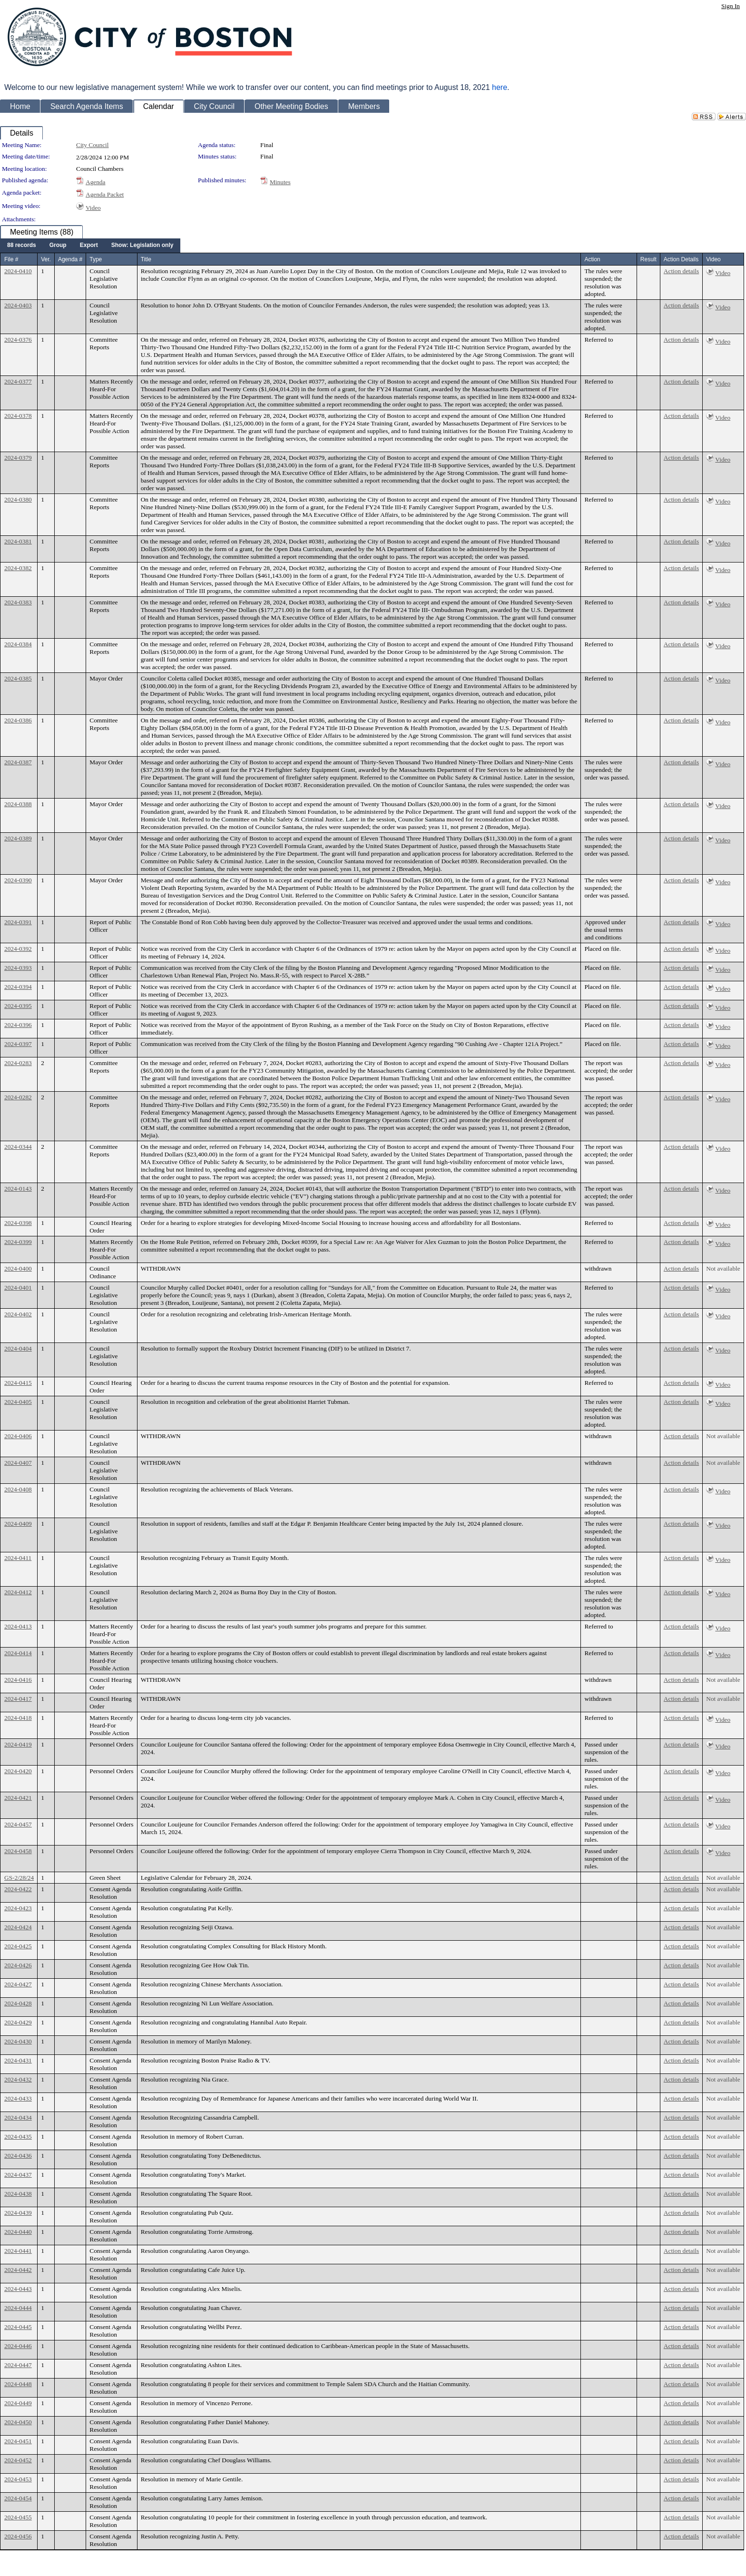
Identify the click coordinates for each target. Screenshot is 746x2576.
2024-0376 (18, 339)
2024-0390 (18, 880)
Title (146, 259)
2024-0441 (18, 2250)
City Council (92, 144)
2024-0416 (18, 1679)
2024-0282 (18, 1097)
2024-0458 (18, 1851)
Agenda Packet (105, 194)
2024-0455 (18, 2517)
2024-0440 (18, 2231)
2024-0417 (18, 1698)
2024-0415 (18, 1382)
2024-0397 (18, 1043)
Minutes (280, 182)
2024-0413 (18, 1626)
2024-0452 (18, 2460)
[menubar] (90, 245)
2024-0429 (18, 2022)
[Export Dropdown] (89, 245)
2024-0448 (18, 2384)
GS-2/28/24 (19, 1877)
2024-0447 (18, 2365)
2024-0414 (18, 1653)
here (499, 87)
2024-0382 (18, 568)
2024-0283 (18, 1062)
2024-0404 (18, 1348)
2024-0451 (18, 2441)
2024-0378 (18, 415)
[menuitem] (21, 245)
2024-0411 (17, 1557)
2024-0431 (18, 2060)
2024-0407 (18, 1462)
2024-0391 (18, 922)
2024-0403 (18, 305)
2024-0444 (18, 2307)
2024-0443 (18, 2288)
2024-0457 (18, 1824)
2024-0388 (18, 804)
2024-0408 (18, 1489)
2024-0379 (18, 457)
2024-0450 (18, 2422)
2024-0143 (18, 1188)
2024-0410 (18, 271)
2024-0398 (18, 1222)
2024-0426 (18, 1965)
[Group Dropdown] (58, 245)
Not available (723, 1268)
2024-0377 (18, 381)
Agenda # (70, 259)
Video (93, 207)
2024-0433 (18, 2098)
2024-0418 (18, 1717)
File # (11, 259)
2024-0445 (18, 2326)
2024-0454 (18, 2498)
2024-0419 (18, 1744)
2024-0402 (18, 1314)
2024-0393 (18, 967)
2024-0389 (18, 838)
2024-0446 (18, 2345)
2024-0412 (18, 1592)
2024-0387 (18, 762)
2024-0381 (18, 541)
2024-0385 (18, 678)
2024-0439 (18, 2212)
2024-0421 (18, 1797)
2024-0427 (18, 1984)
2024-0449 (18, 2403)
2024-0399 (18, 1241)
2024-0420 (18, 1771)
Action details (681, 271)
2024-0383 (18, 602)
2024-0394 (18, 986)
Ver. (46, 259)
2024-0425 (18, 1946)
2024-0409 (18, 1523)
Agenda (95, 182)
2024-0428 (18, 2003)
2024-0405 (18, 1401)
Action (592, 259)
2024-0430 (18, 2041)
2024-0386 (18, 720)
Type (95, 259)
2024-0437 (18, 2174)
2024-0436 (18, 2155)
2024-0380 (18, 499)
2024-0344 (18, 1146)
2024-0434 (18, 2117)
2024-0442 (18, 2269)
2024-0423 (18, 1908)
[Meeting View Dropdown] (142, 245)
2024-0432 (18, 2079)
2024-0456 (18, 2536)
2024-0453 (18, 2479)
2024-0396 (18, 1024)
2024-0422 (18, 1889)
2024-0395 (18, 1005)
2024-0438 (18, 2193)
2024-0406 (18, 1436)
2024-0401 (18, 1287)
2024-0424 (18, 1927)
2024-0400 (18, 1268)
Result (648, 259)
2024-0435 (18, 2136)
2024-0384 (18, 644)
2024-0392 (18, 948)
